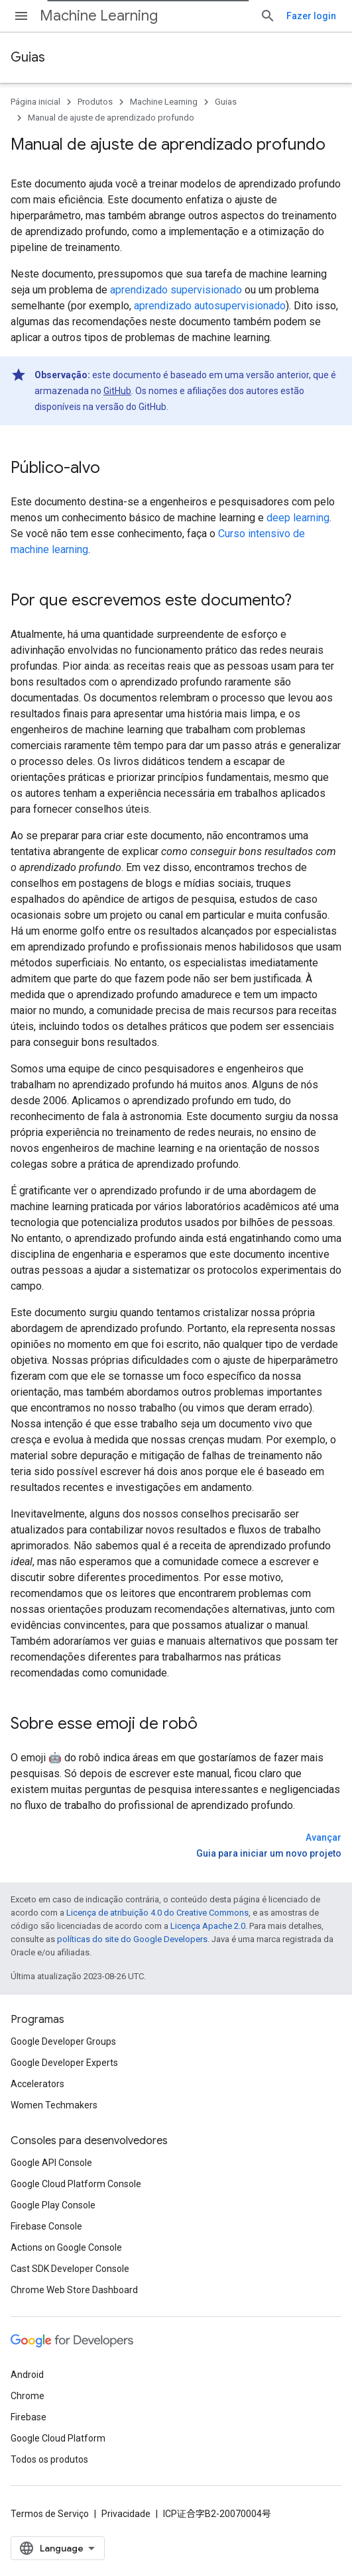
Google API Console (51, 2162)
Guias (28, 57)
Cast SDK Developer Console (70, 2268)
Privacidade (125, 2513)
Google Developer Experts (64, 2062)
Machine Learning (99, 16)
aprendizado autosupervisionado (210, 305)
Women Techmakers (54, 2105)
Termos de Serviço (50, 2513)
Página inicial (35, 102)
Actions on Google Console (66, 2247)
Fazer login (311, 16)
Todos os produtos (49, 2459)
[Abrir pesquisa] (268, 16)
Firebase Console (46, 2226)
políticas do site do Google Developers (132, 1939)
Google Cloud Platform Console (76, 2184)
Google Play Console (53, 2205)
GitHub (117, 391)
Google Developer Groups (63, 2041)
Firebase (28, 2417)
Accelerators (37, 2084)
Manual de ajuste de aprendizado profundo (111, 118)
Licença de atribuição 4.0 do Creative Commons (157, 1913)
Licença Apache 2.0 (207, 1926)
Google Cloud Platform (58, 2438)
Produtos (95, 102)
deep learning (297, 517)
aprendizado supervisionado (176, 289)
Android (27, 2374)
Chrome (27, 2396)
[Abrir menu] (21, 16)
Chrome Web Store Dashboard (74, 2290)
